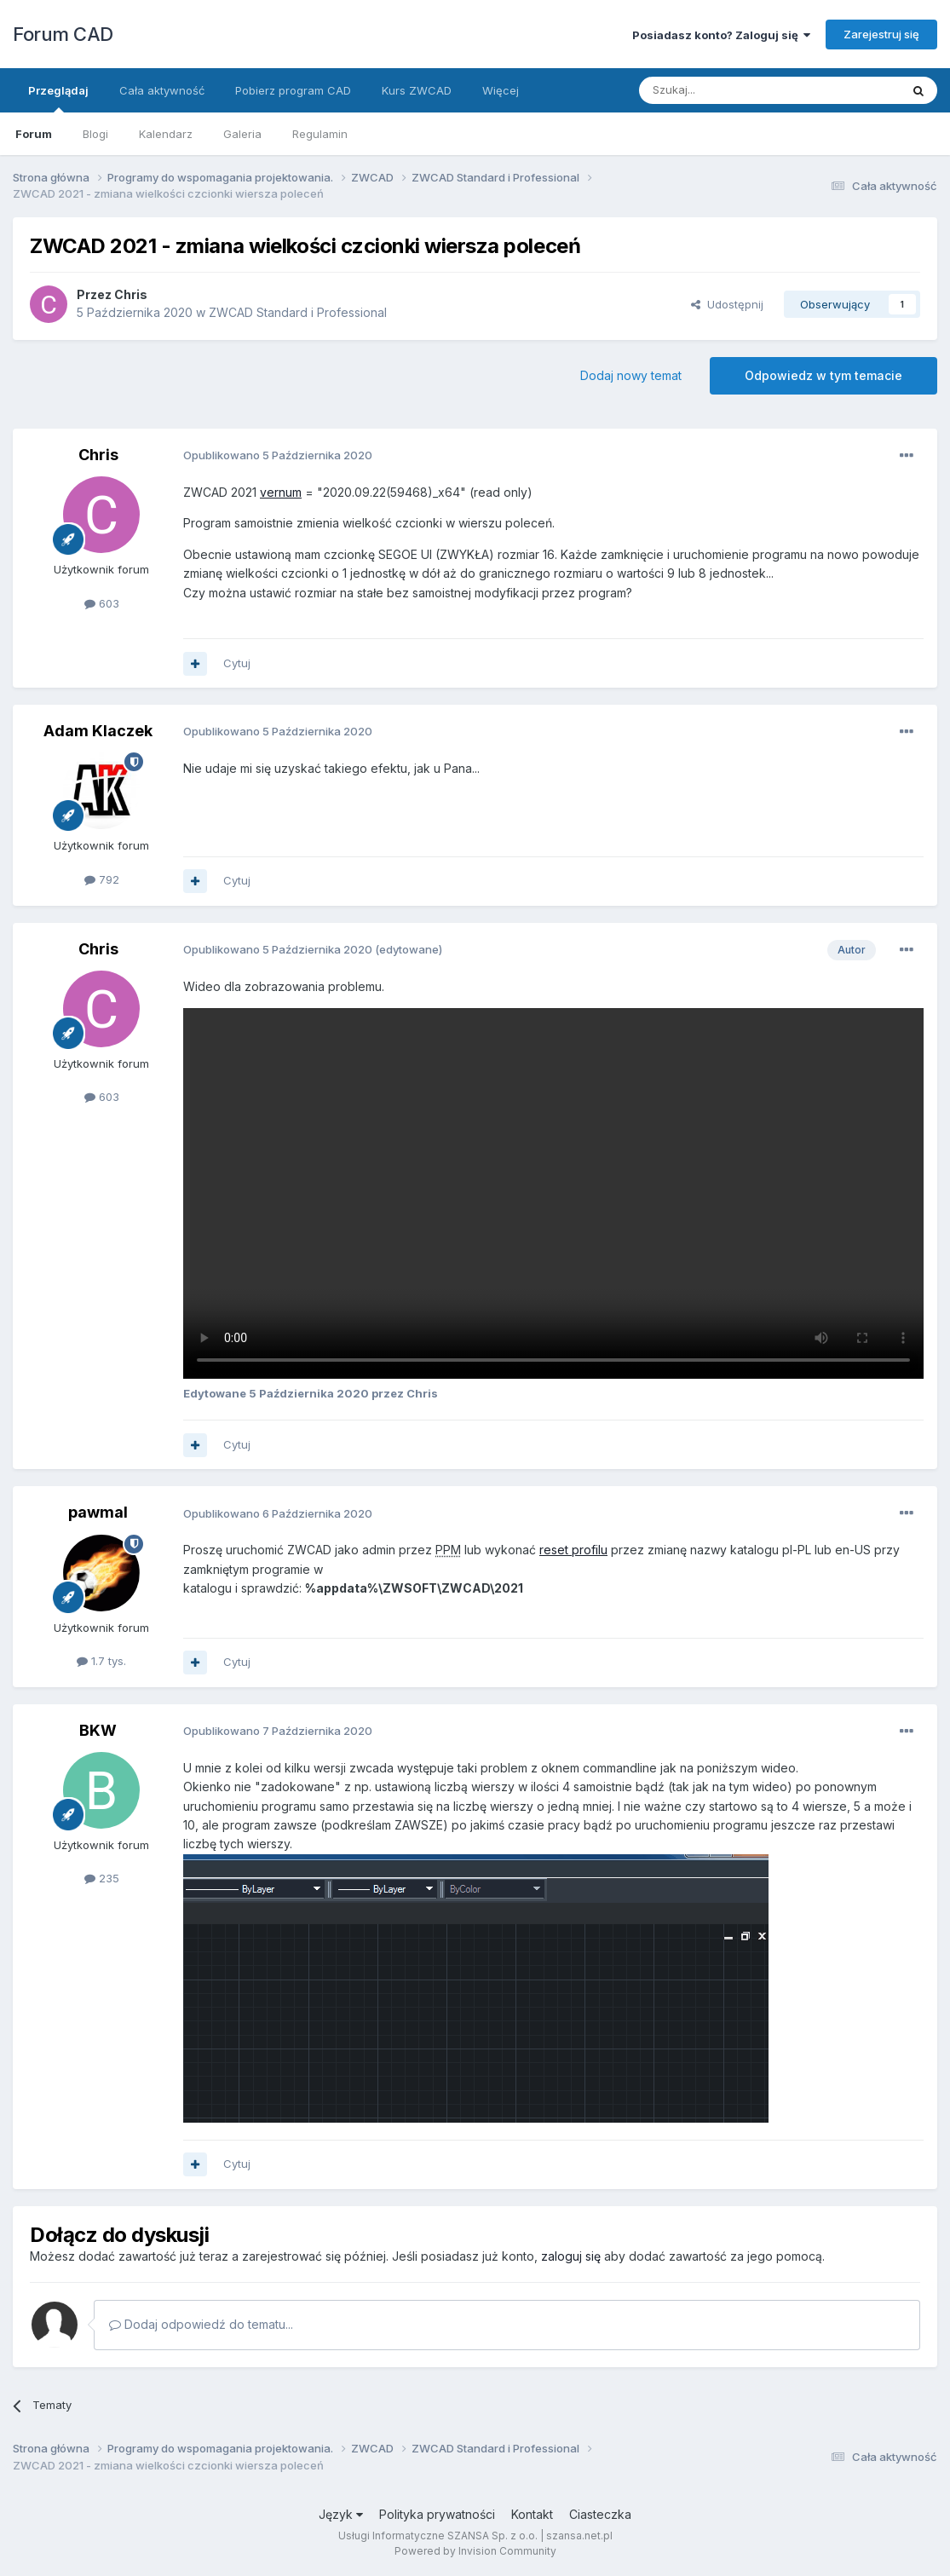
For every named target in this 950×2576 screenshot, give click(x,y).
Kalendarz (166, 134)
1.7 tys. (101, 1661)
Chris (130, 294)
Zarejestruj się (881, 34)
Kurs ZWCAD (417, 90)
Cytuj (236, 663)
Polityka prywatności (437, 2514)
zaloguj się (571, 2256)
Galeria (242, 134)
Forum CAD (63, 34)
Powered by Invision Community (475, 2550)
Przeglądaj (58, 98)
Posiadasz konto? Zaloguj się (721, 35)
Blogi (95, 134)
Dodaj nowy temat (631, 375)
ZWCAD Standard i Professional (298, 312)
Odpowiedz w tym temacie (823, 375)
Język (341, 2514)
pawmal (98, 1512)
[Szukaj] (727, 90)
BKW (98, 1730)
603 (101, 603)
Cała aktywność (161, 90)
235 (101, 1878)
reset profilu (573, 1549)
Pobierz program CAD (293, 90)
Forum (33, 134)
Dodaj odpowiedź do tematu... (201, 2324)
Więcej (500, 90)
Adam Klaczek (98, 731)
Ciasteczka (600, 2514)
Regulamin (320, 134)
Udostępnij (727, 304)
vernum (281, 492)
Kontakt (532, 2514)
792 (101, 879)
